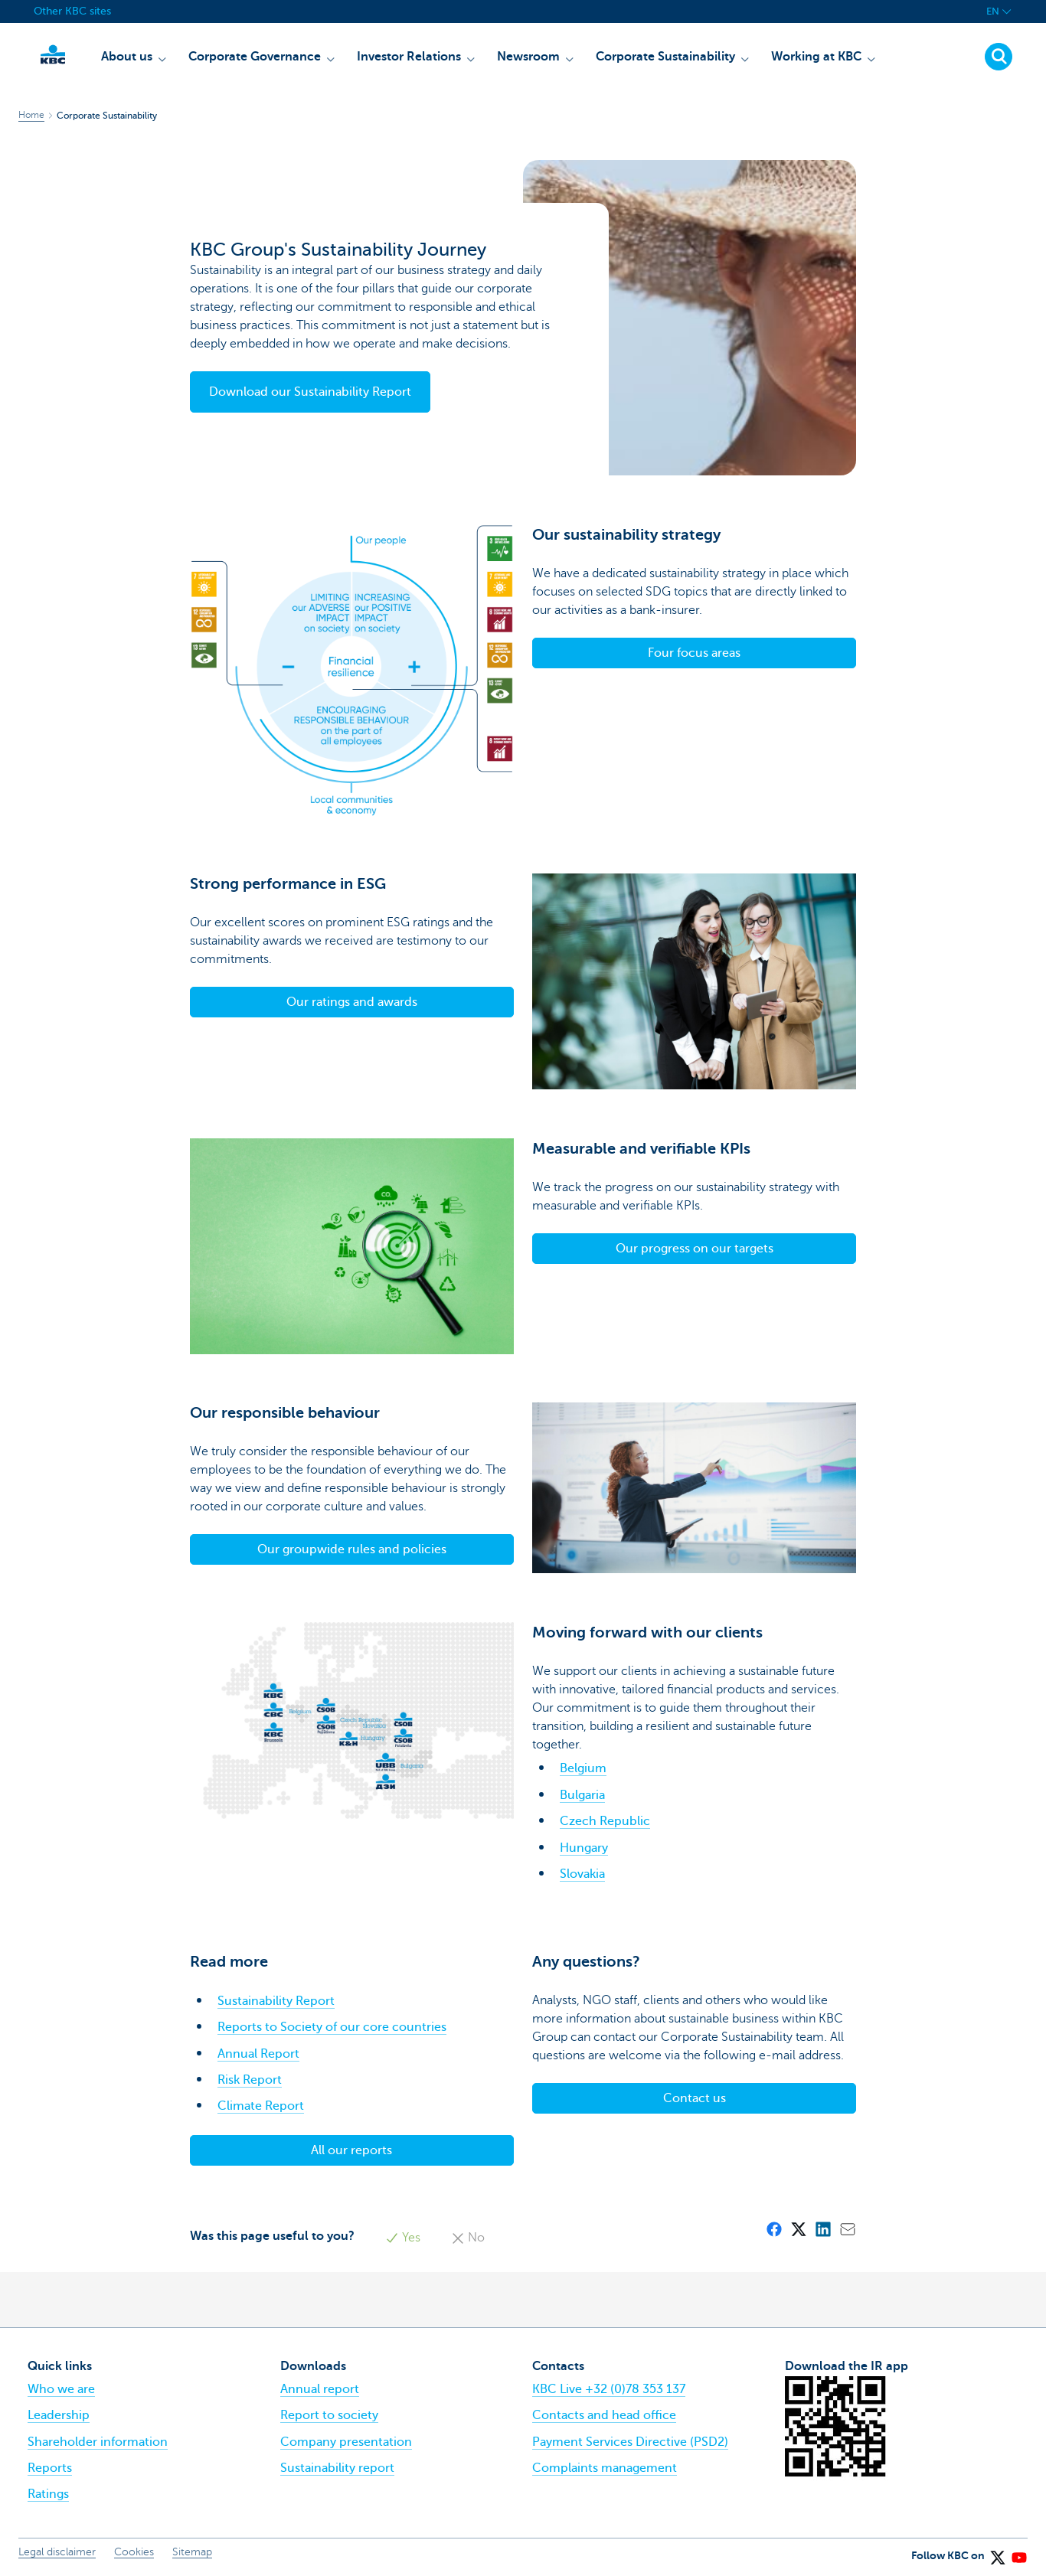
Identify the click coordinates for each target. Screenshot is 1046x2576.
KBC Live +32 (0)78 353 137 (608, 2389)
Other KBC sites (72, 11)
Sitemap (192, 2552)
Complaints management (604, 2468)
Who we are (61, 2389)
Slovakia (582, 1874)
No (468, 2238)
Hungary (584, 1848)
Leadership (59, 2415)
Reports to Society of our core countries (331, 2027)
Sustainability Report (276, 2001)
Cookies (134, 2552)
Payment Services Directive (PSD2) (630, 2442)
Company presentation (346, 2442)
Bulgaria (582, 1795)
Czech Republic (605, 1821)
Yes (402, 2238)
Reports (50, 2468)
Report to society (329, 2415)
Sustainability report (337, 2468)
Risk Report (249, 2080)
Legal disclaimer (57, 2552)
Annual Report (258, 2054)
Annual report (319, 2389)
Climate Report (260, 2106)
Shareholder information (98, 2442)
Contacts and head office (604, 2415)
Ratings (48, 2494)
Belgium (583, 1768)
